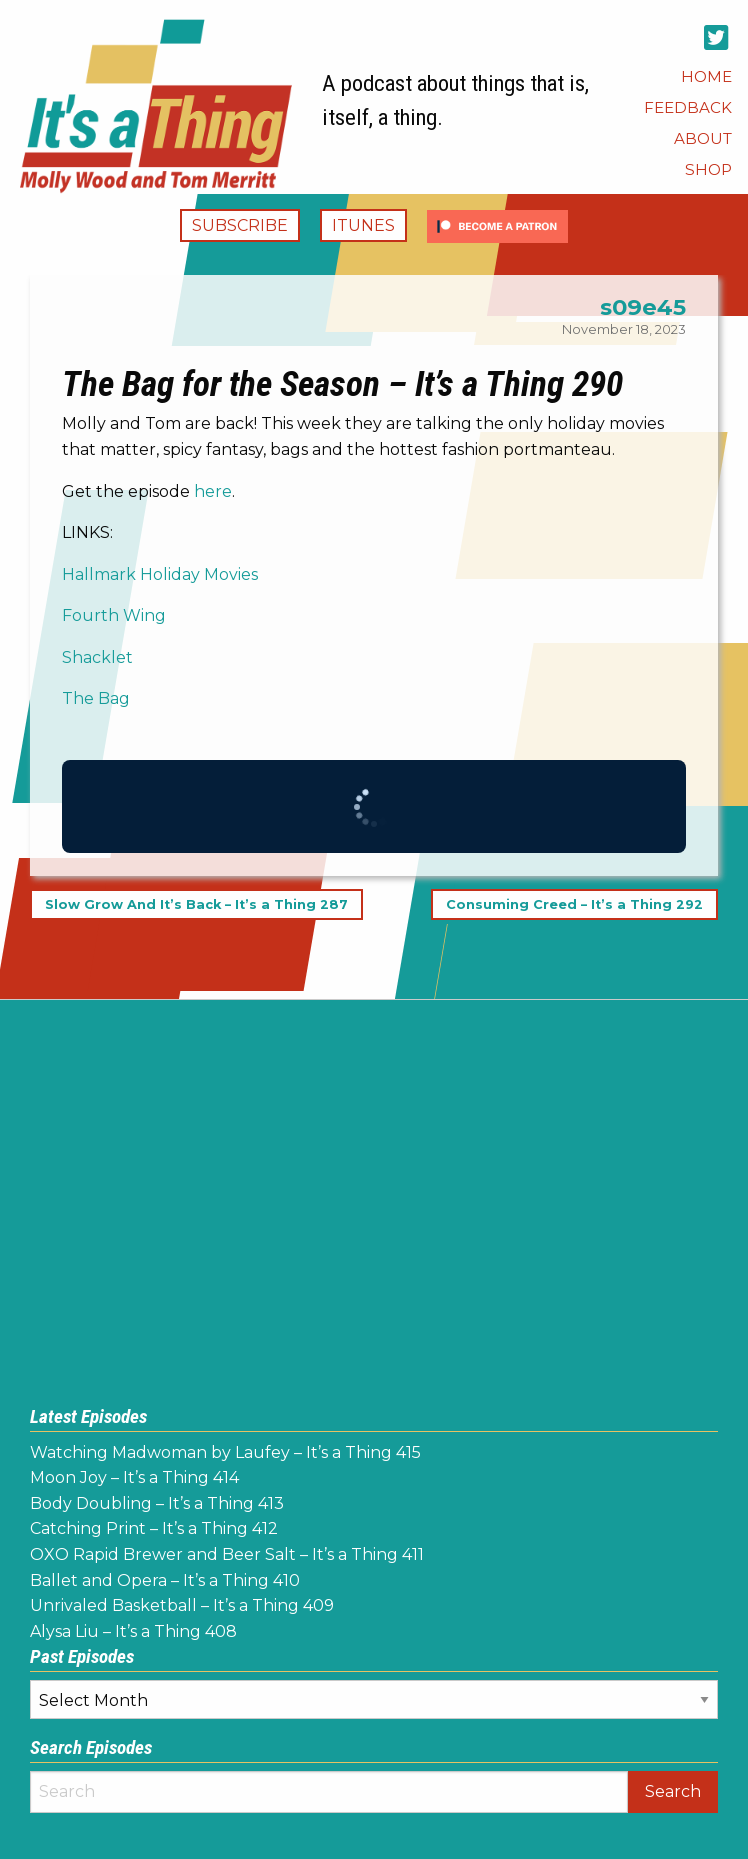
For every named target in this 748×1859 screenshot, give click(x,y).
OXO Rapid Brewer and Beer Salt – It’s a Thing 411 (227, 1554)
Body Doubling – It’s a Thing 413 (157, 1503)
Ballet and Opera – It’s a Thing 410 (165, 1580)
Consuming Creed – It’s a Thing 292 (574, 904)
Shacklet (97, 657)
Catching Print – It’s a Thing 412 (154, 1528)
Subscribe (240, 225)
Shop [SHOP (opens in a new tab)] (708, 169)
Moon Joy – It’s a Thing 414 (134, 1477)
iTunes (363, 225)
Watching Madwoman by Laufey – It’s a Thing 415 (225, 1452)
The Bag (96, 698)
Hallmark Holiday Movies (160, 574)
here (213, 491)
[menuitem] (706, 76)
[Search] (329, 1792)
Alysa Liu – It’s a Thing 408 (133, 1631)
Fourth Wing (114, 615)
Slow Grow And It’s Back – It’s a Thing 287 (196, 904)
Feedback (688, 107)
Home (706, 76)
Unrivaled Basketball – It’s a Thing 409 (182, 1605)
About (703, 138)
